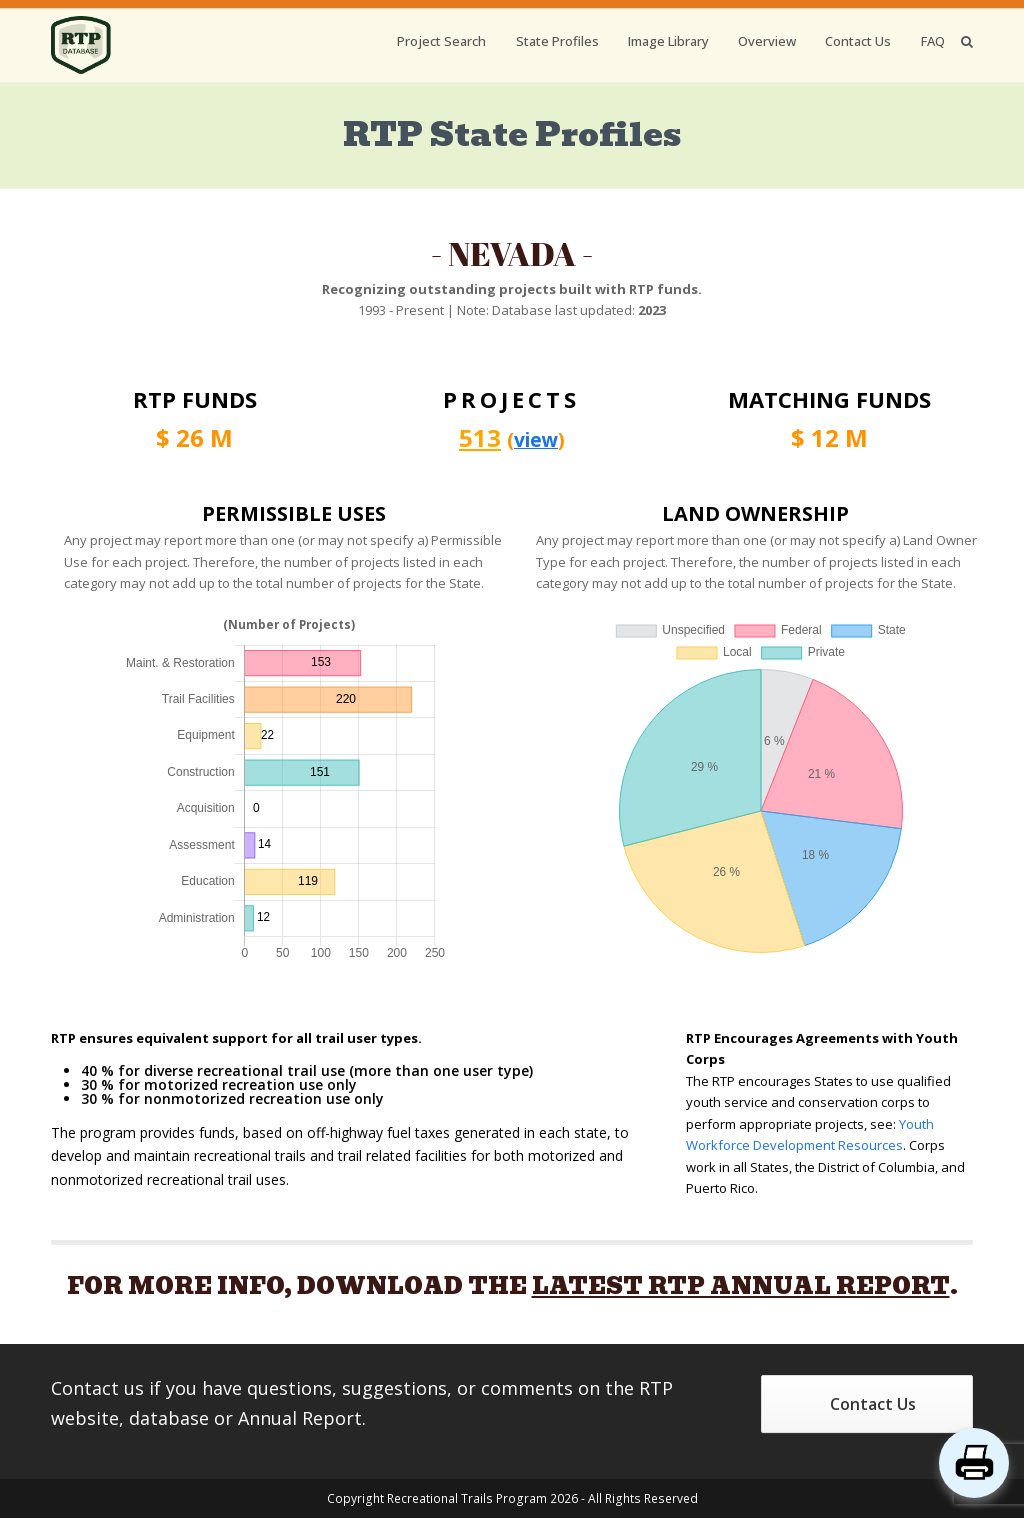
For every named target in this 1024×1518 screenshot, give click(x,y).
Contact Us (873, 1404)
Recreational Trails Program (467, 1498)
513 (480, 437)
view (536, 439)
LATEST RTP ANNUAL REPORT (741, 1286)
